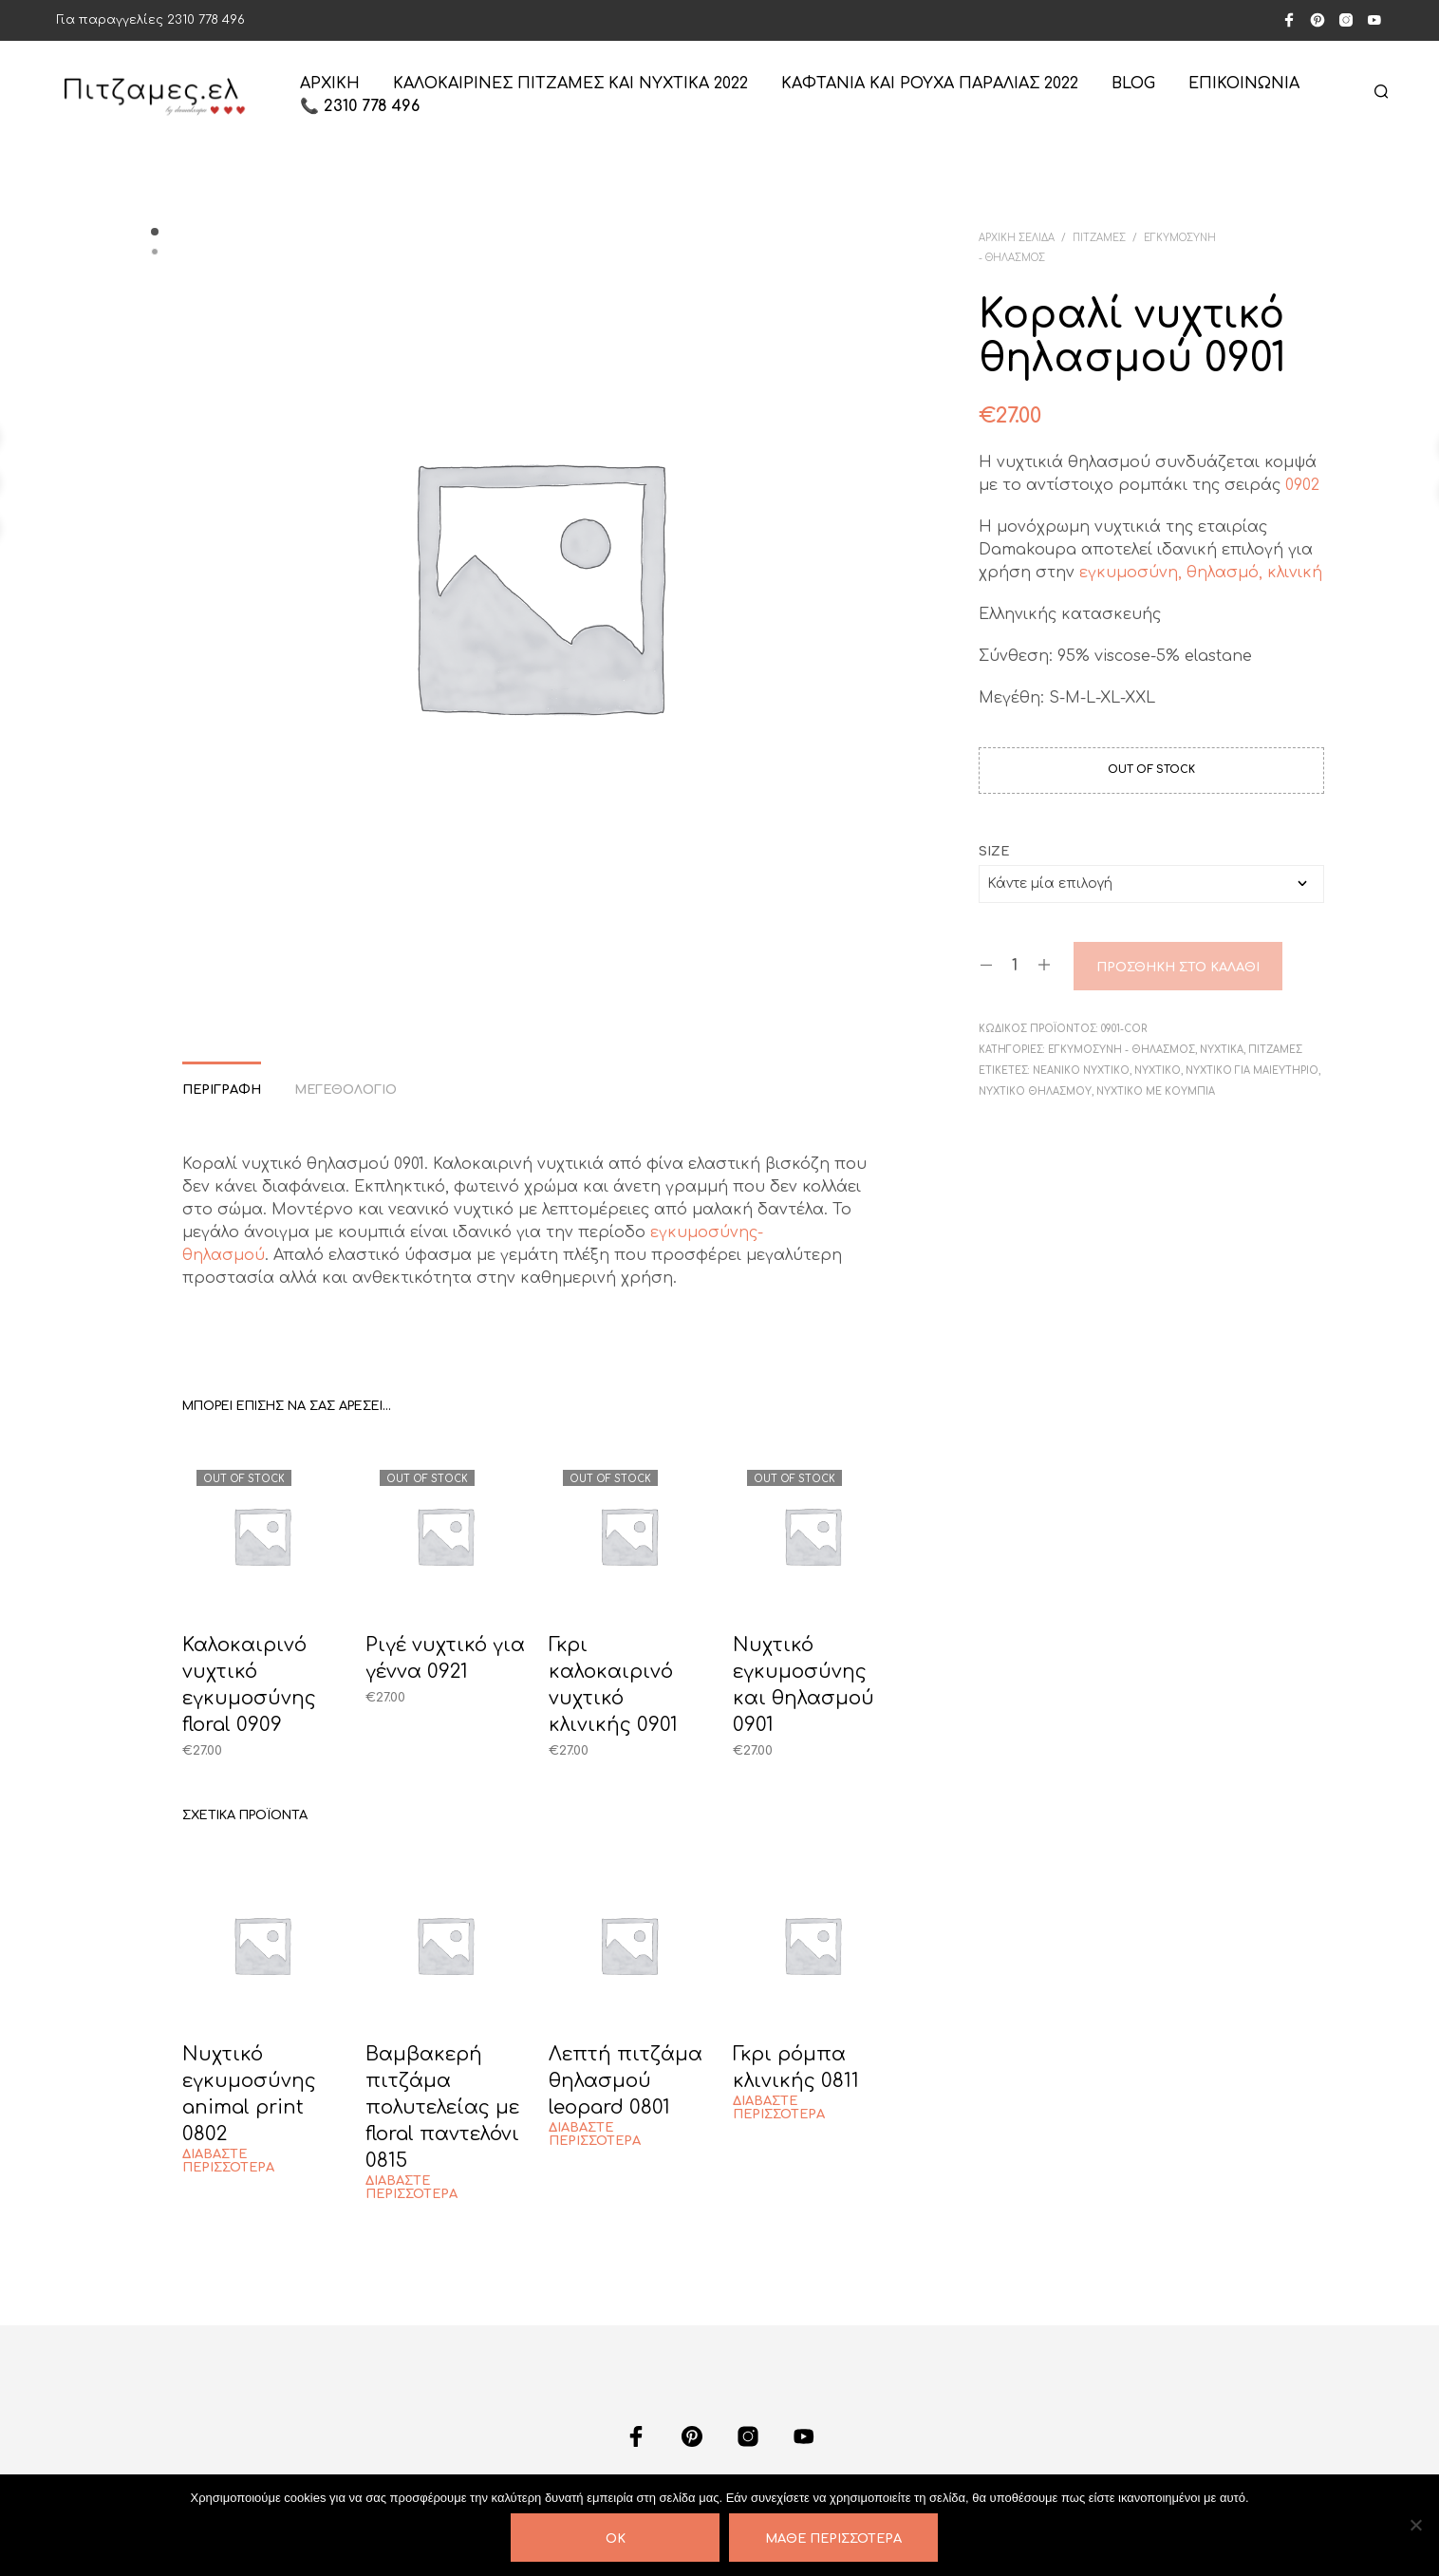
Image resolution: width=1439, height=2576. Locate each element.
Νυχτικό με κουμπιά (1155, 1091)
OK (616, 2539)
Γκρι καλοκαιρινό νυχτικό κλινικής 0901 (613, 1685)
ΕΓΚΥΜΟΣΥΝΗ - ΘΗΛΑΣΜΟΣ (1121, 1049)
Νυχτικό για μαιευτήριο (1252, 1070)
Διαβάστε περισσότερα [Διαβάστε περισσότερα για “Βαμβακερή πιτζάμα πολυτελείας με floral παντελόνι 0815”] (411, 2187)
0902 (1302, 485)
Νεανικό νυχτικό (1081, 1070)
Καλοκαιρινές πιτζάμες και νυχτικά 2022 (570, 83)
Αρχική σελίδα (1017, 238)
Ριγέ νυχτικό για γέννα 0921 (445, 1658)
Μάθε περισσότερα (833, 2539)
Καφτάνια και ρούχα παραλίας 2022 (929, 83)
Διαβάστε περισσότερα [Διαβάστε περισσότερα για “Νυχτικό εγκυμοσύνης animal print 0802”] (228, 2161)
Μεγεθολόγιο (345, 1090)
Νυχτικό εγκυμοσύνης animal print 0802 (249, 2094)
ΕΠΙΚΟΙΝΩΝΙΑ (1243, 83)
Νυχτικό (1157, 1070)
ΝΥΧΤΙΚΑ (1221, 1049)
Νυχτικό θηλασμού (1035, 1091)
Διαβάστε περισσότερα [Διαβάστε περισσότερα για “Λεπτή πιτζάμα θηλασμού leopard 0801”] (595, 2134)
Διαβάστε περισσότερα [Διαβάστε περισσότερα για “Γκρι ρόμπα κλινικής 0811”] (779, 2108)
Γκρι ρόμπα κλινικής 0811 (796, 2067)
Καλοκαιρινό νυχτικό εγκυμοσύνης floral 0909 (249, 1685)
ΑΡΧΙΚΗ (330, 83)
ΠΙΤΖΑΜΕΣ (1099, 238)
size (994, 851)
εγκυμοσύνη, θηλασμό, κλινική (1198, 572)
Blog (1133, 83)
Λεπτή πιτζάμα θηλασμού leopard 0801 (625, 2080)
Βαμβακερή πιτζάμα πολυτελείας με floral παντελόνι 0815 (442, 2107)
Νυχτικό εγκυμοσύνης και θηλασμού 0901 (803, 1685)
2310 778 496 (206, 20)
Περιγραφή (221, 1090)
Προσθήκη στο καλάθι (1178, 967)
